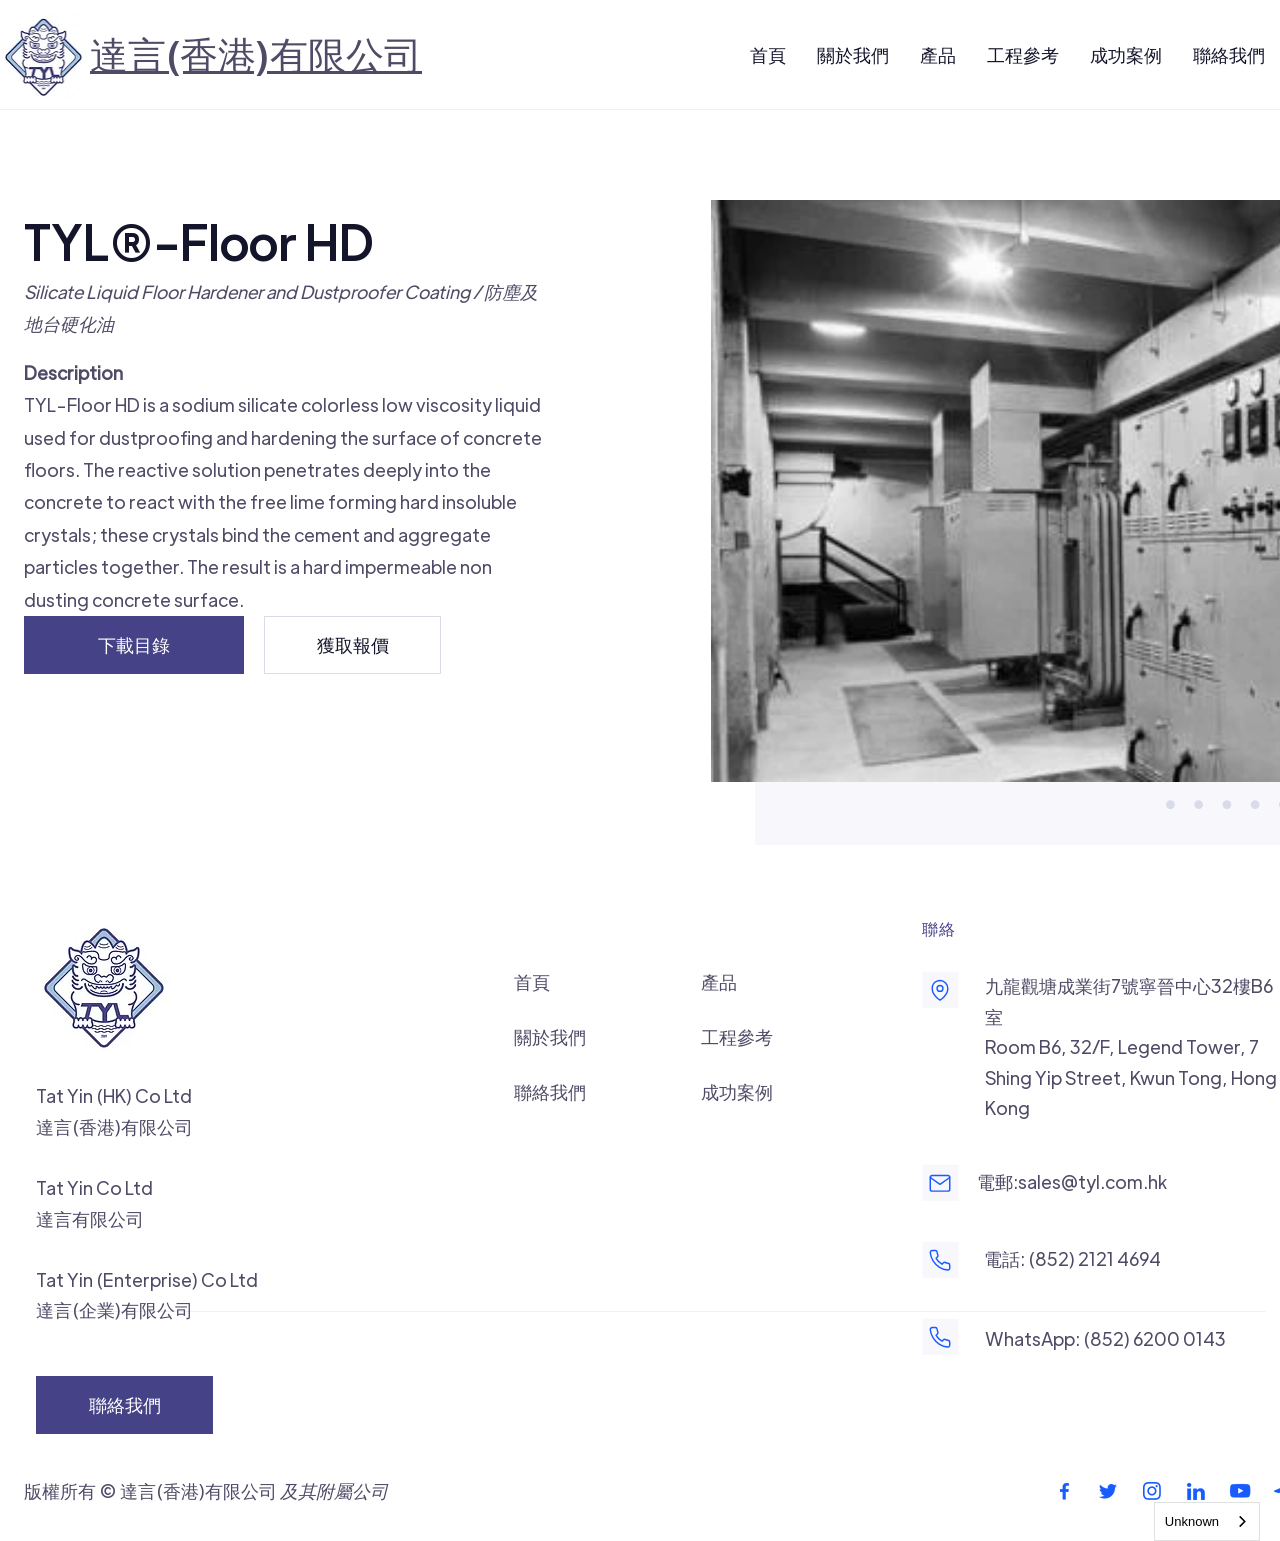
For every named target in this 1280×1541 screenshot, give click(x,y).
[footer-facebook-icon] (1064, 1491)
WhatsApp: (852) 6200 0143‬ (1105, 1338)
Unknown (1192, 1521)
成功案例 (737, 1091)
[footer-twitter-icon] (1108, 1491)
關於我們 (550, 1036)
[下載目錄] (134, 645)
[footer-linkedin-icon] (1196, 1491)
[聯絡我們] (124, 1405)
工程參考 (737, 1036)
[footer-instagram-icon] (1152, 1491)
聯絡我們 (550, 1091)
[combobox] (1207, 1521)
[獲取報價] (352, 645)
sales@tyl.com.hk (1092, 1181)
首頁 (532, 981)
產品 (719, 981)
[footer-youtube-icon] (1240, 1491)
